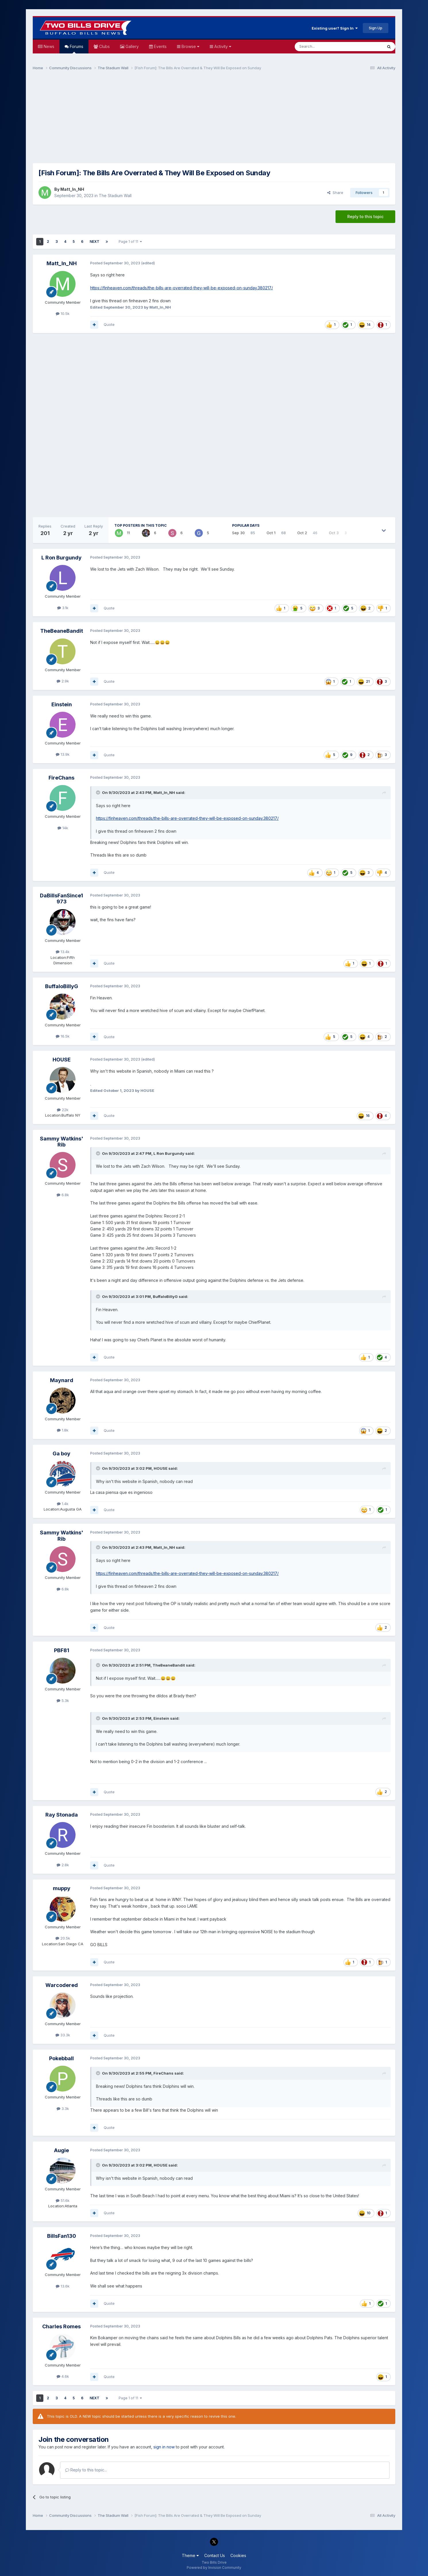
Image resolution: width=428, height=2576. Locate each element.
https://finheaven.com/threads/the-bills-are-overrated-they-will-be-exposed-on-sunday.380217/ (181, 287)
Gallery (131, 46)
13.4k (63, 951)
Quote (109, 324)
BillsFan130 (61, 2236)
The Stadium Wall (115, 195)
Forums (76, 48)
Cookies (238, 2555)
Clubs (104, 46)
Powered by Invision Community (214, 2567)
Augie (61, 2150)
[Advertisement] (214, 119)
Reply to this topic (365, 216)
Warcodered (61, 1985)
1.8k (62, 1430)
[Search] (324, 46)
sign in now (164, 2446)
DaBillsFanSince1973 (61, 898)
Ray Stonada (61, 1815)
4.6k (63, 2376)
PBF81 (61, 1650)
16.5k (63, 1036)
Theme (190, 2555)
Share (335, 192)
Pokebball (61, 2058)
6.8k (63, 1194)
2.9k (63, 681)
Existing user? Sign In (335, 28)
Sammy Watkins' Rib (61, 1142)
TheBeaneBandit (61, 631)
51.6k (63, 2200)
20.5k (62, 1938)
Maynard (61, 1380)
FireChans (61, 778)
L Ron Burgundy (61, 558)
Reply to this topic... (86, 2469)
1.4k (62, 1503)
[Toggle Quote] (98, 792)
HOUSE (62, 1060)
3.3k (63, 2108)
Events (160, 46)
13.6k (63, 2286)
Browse (189, 46)
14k (62, 828)
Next (94, 241)
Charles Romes (61, 2326)
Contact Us (214, 2555)
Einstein (61, 704)
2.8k (63, 1865)
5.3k (63, 1700)
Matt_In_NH (72, 189)
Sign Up (375, 28)
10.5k (63, 313)
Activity (222, 46)
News (48, 46)
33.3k (62, 2035)
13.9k (63, 754)
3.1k (62, 607)
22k (62, 1109)
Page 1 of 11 (130, 241)
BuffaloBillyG (61, 986)
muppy (61, 1888)
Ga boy (61, 1453)
